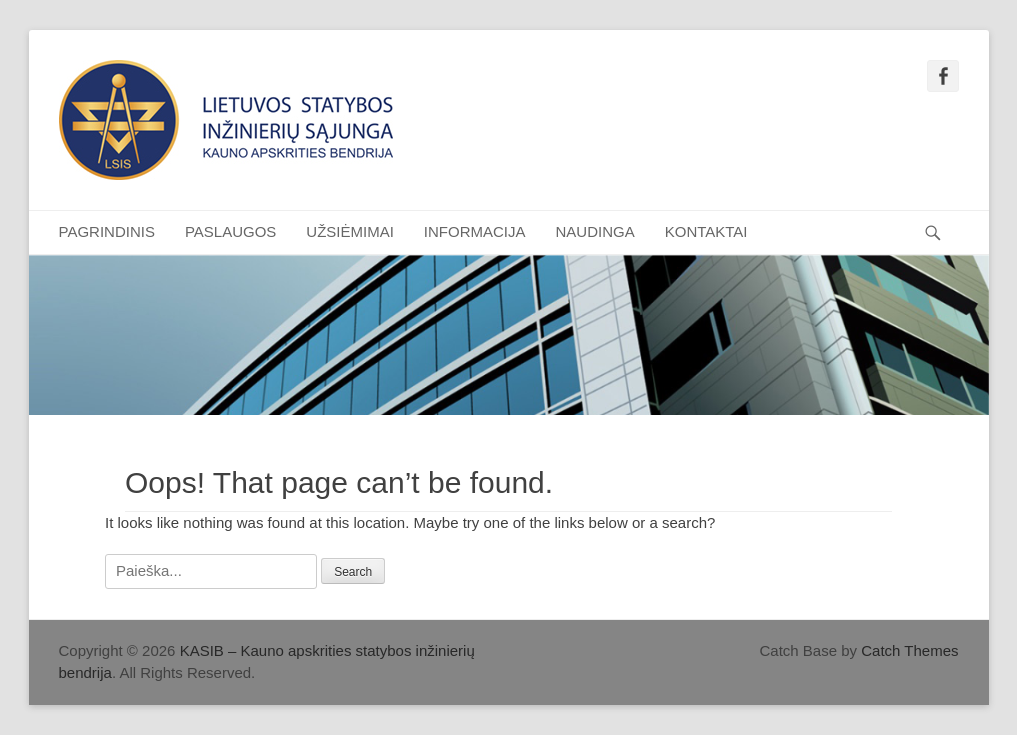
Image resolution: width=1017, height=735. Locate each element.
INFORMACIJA (475, 231)
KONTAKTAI (706, 231)
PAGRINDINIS (107, 231)
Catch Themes (909, 650)
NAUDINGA (595, 231)
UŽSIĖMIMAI (350, 231)
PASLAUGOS (230, 231)
